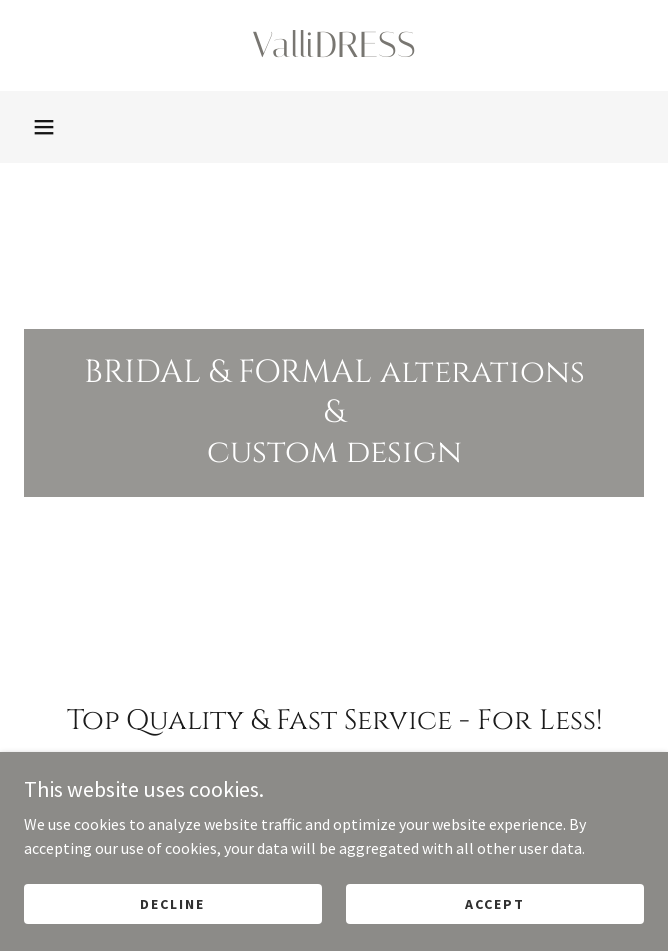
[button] (44, 127)
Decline (172, 903)
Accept (495, 903)
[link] (334, 45)
